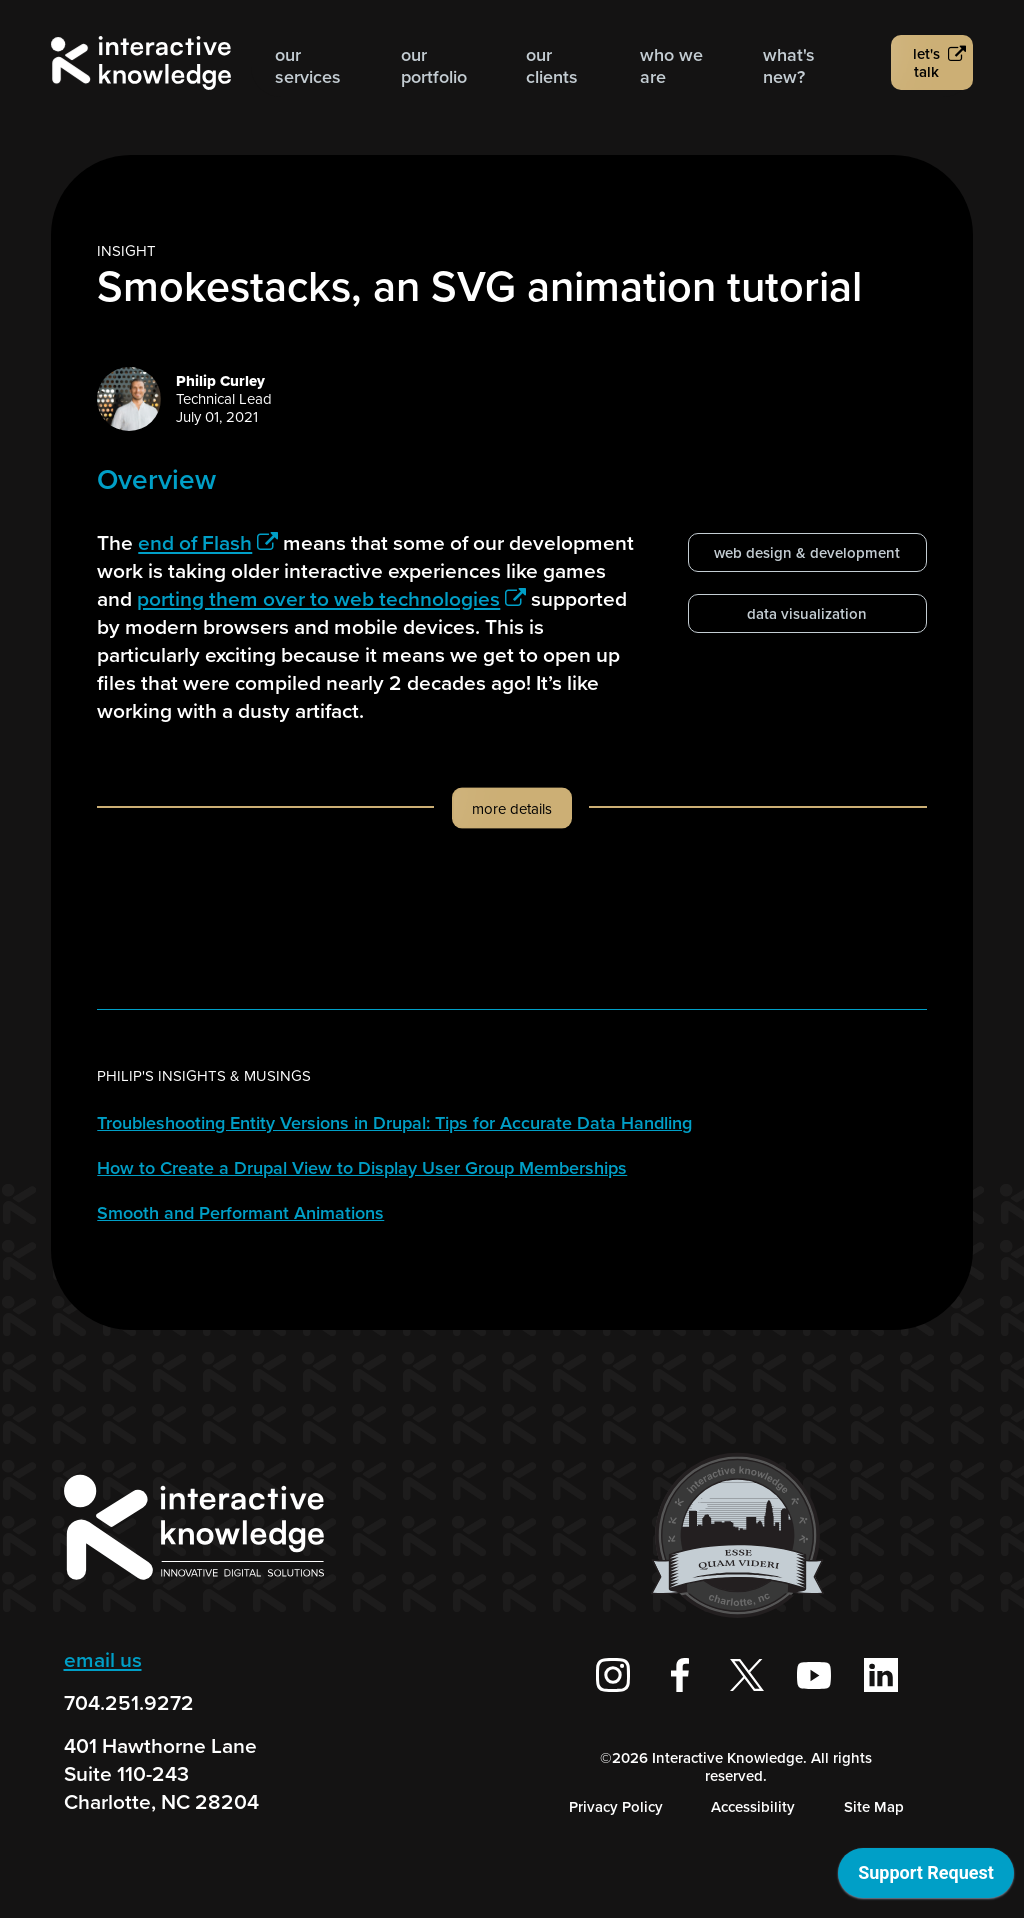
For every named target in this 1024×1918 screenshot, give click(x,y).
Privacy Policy (616, 1807)
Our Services (308, 66)
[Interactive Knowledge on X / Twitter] (747, 1675)
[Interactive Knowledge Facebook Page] (680, 1675)
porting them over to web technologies (331, 598)
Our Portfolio (434, 66)
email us (103, 1659)
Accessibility (753, 1807)
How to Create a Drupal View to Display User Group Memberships (362, 1168)
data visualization (807, 614)
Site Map (874, 1807)
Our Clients (552, 66)
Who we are (671, 66)
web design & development (807, 553)
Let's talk (926, 63)
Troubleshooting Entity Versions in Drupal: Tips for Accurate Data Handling (394, 1123)
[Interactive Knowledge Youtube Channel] (814, 1675)
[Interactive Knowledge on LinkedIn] (881, 1675)
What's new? (789, 66)
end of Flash (208, 542)
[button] (511, 827)
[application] (926, 1878)
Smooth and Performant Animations (240, 1213)
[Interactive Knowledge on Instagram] (613, 1675)
